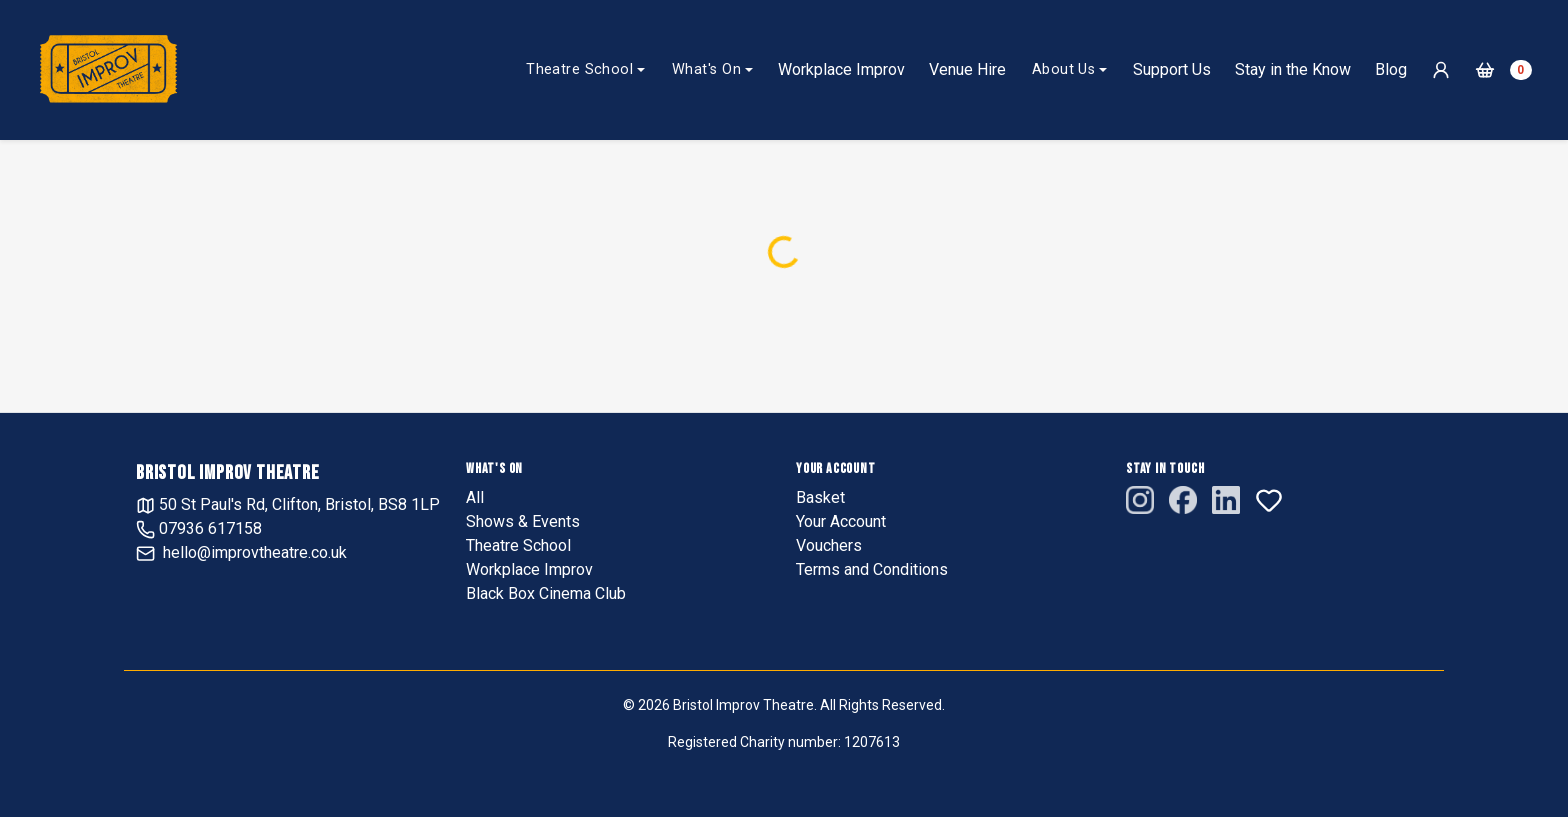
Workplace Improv (841, 69)
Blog (1391, 69)
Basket (820, 497)
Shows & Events (523, 521)
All (475, 497)
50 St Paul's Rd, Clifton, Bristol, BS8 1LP (288, 504)
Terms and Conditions (872, 569)
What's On (706, 69)
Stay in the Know (1293, 69)
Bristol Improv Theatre (228, 473)
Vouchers (829, 545)
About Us (1063, 69)
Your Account (841, 521)
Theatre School (579, 69)
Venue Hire (967, 69)
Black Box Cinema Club (546, 593)
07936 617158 (199, 528)
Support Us (1172, 69)
